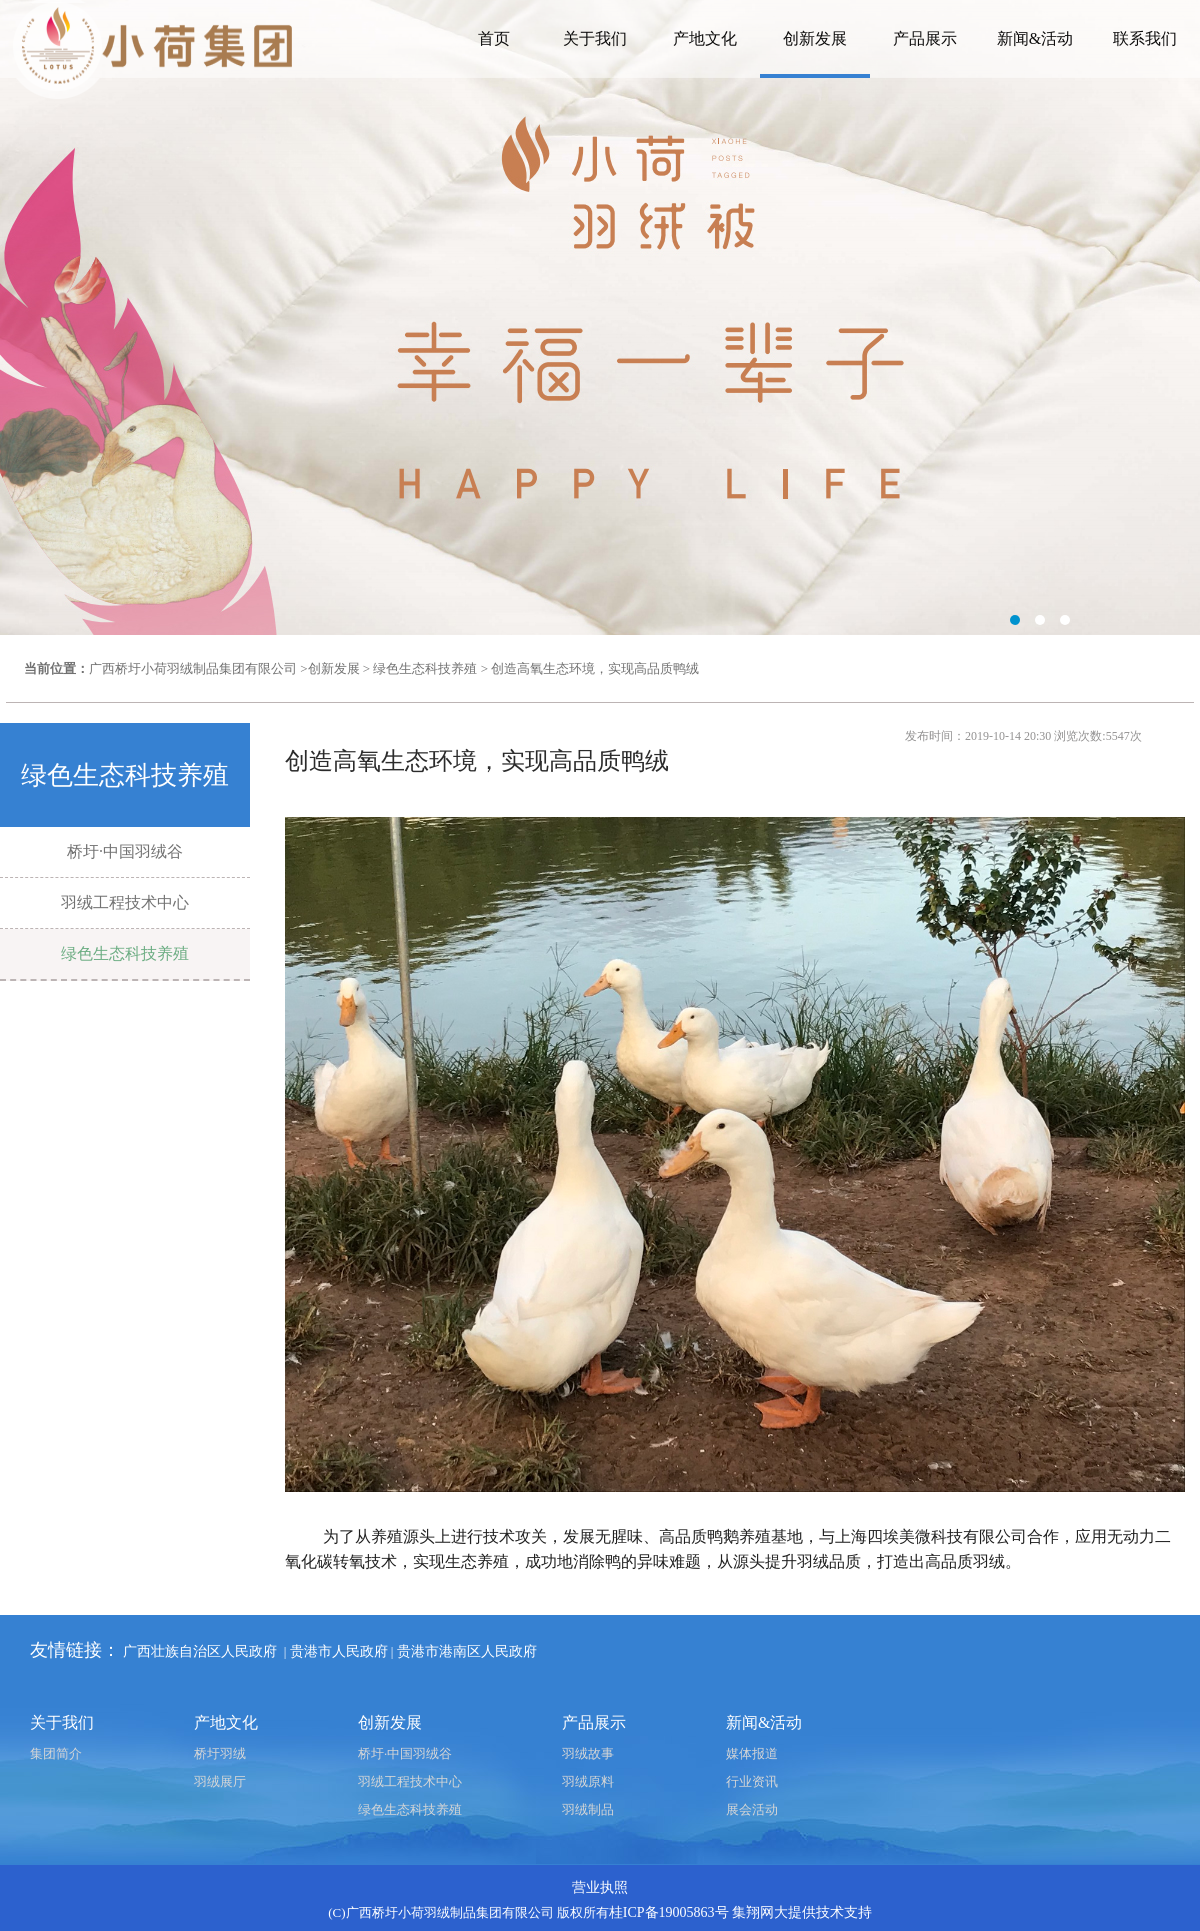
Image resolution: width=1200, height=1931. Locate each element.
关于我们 (595, 38)
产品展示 (925, 38)
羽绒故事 (588, 1753)
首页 (494, 38)
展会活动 (752, 1809)
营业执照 (600, 1887)
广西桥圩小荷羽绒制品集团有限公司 (193, 668)
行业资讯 (752, 1781)
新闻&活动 (1035, 38)
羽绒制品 (588, 1809)
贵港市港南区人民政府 (467, 1651)
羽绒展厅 (220, 1781)
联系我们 (1145, 38)
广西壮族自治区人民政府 (200, 1651)
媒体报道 (752, 1753)
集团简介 (56, 1753)
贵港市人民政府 (339, 1651)
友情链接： (75, 1650)
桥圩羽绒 (220, 1753)
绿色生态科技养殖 (425, 668)
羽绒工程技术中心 (125, 902)
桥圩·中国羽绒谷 (125, 851)
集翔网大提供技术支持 (802, 1912)
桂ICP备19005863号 (669, 1912)
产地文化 (705, 38)
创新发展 (815, 38)
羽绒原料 (588, 1781)
